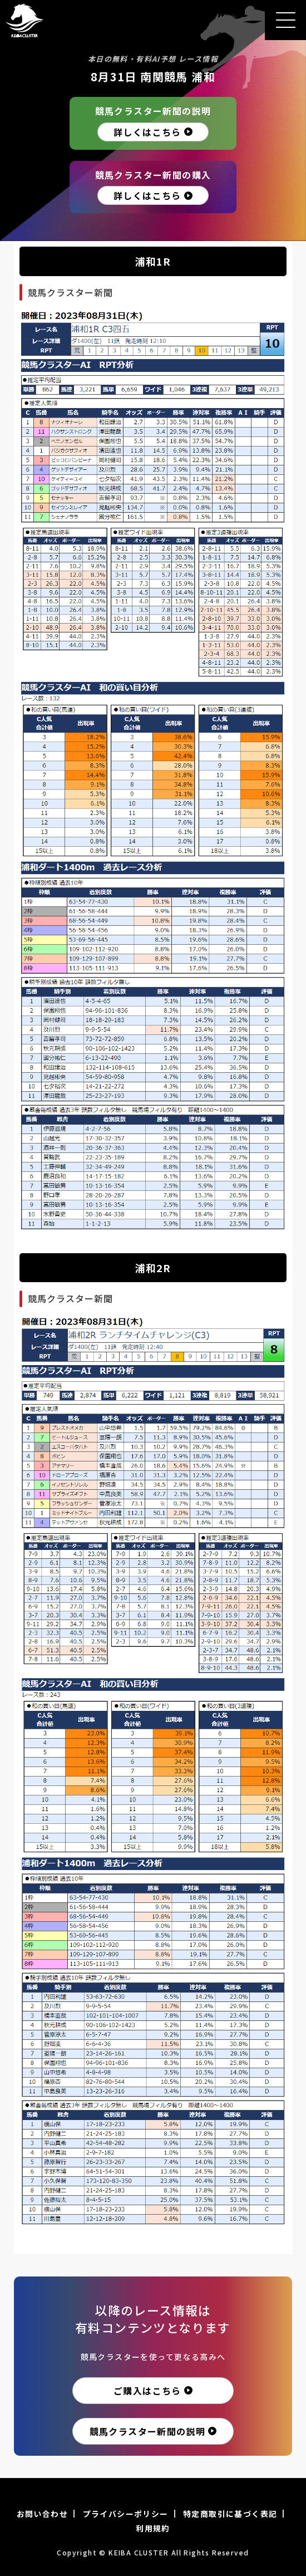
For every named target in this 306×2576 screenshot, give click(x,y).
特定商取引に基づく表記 (230, 2514)
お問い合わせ (42, 2514)
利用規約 (153, 2528)
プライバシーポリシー (126, 2514)
